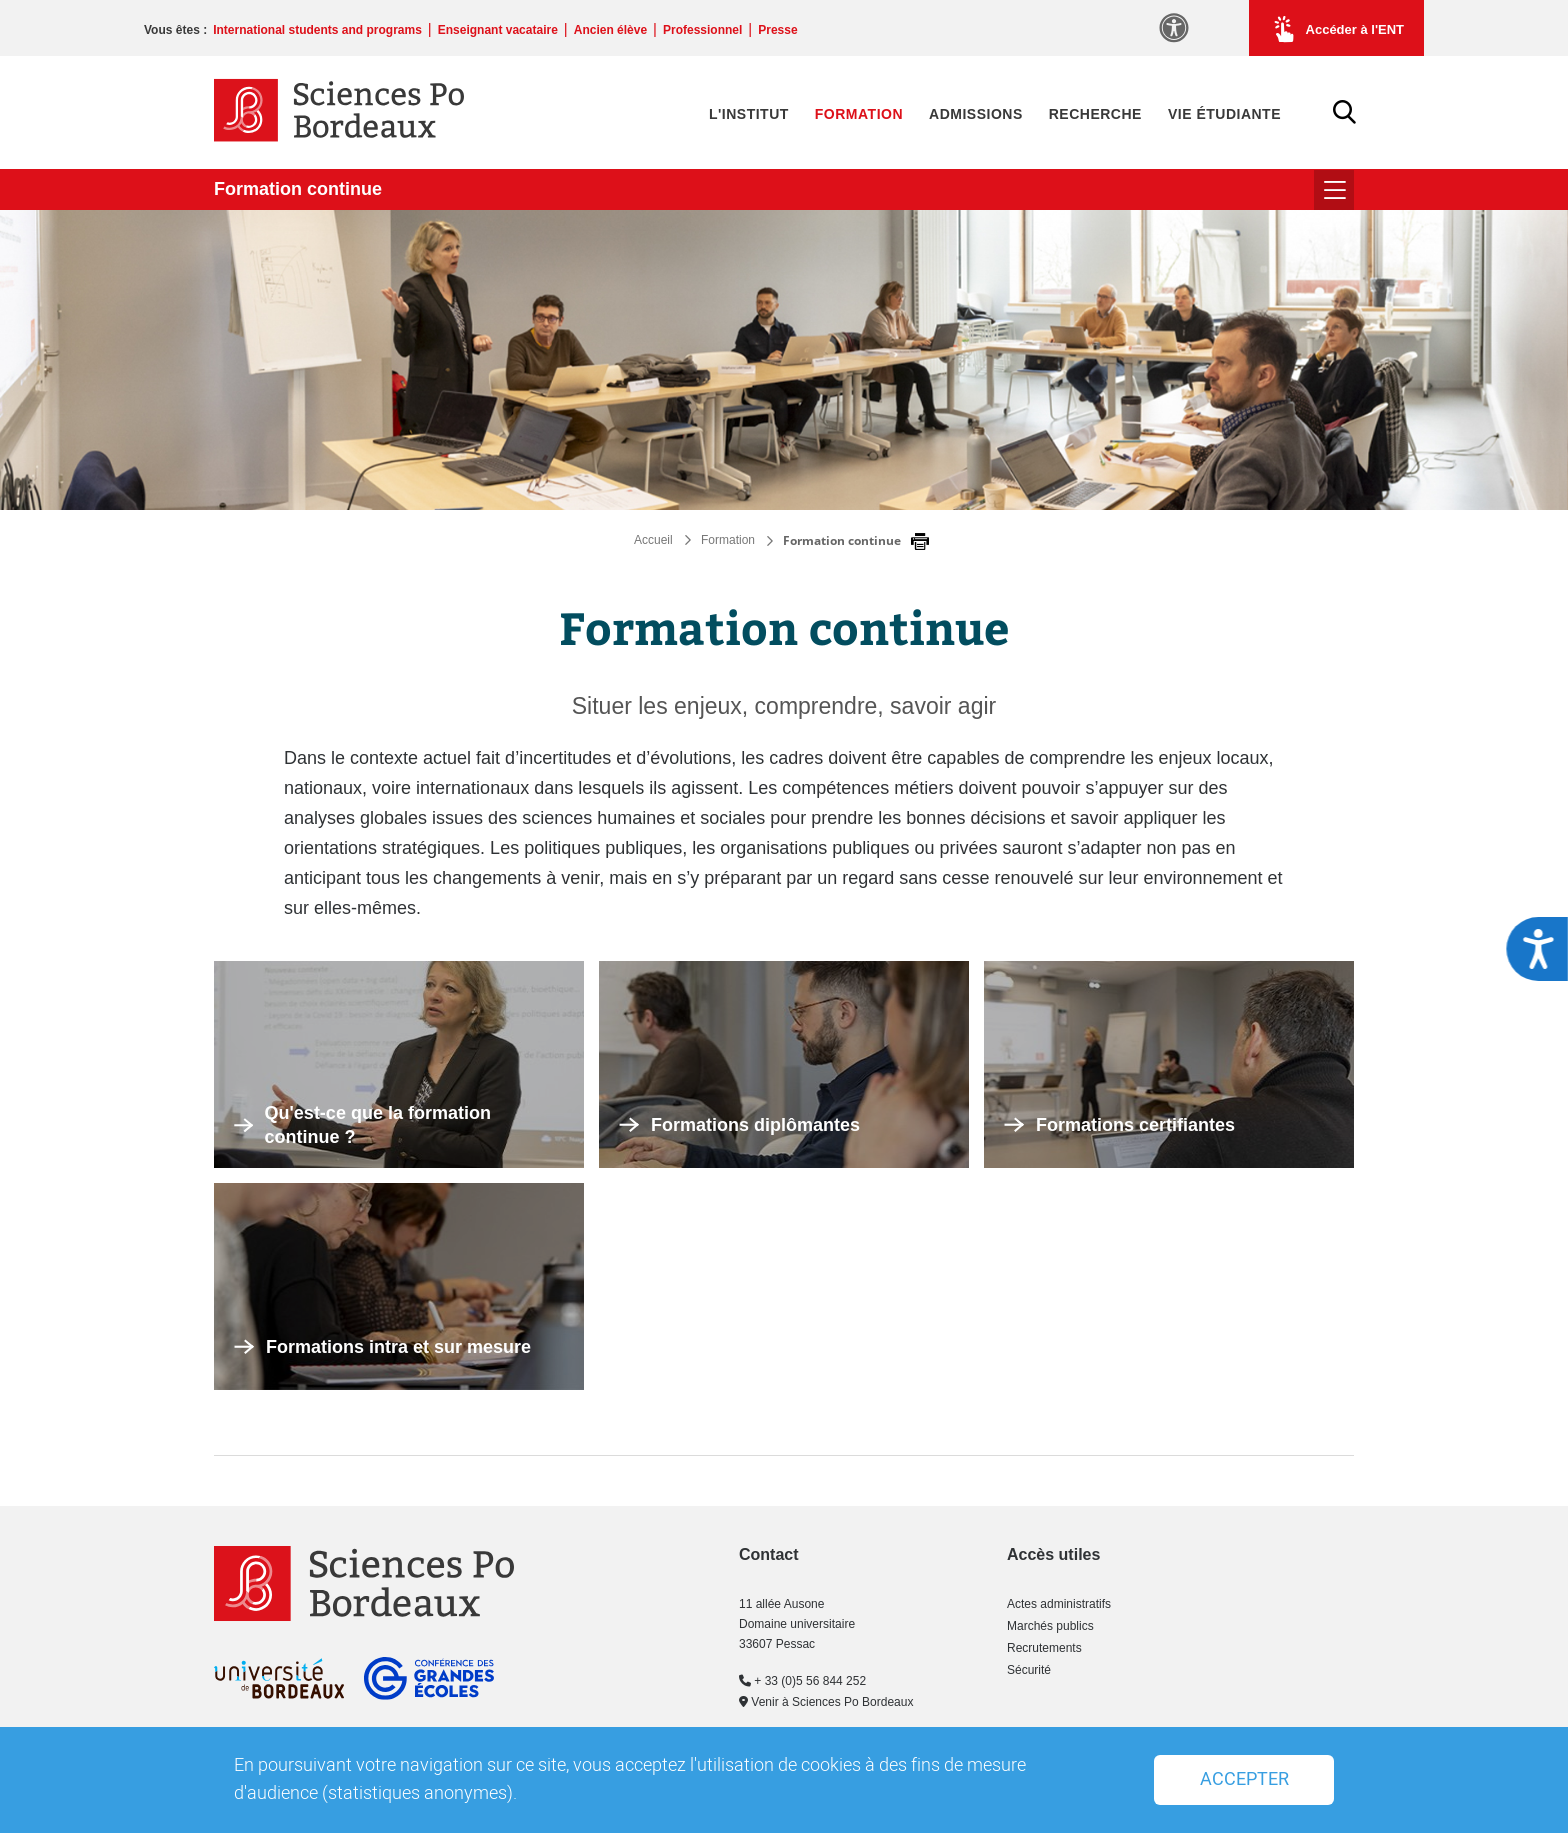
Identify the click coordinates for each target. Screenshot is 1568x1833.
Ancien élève (610, 30)
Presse (777, 30)
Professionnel (702, 30)
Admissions (976, 114)
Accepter (1244, 1779)
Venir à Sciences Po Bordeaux (826, 1702)
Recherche (1095, 114)
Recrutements (1044, 1648)
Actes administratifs (1059, 1604)
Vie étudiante (1224, 114)
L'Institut (749, 114)
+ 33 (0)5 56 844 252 (802, 1681)
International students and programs (317, 30)
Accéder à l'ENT (1336, 29)
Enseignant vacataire (498, 30)
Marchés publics (1050, 1626)
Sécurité (1029, 1670)
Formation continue (298, 189)
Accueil (653, 540)
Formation (859, 114)
